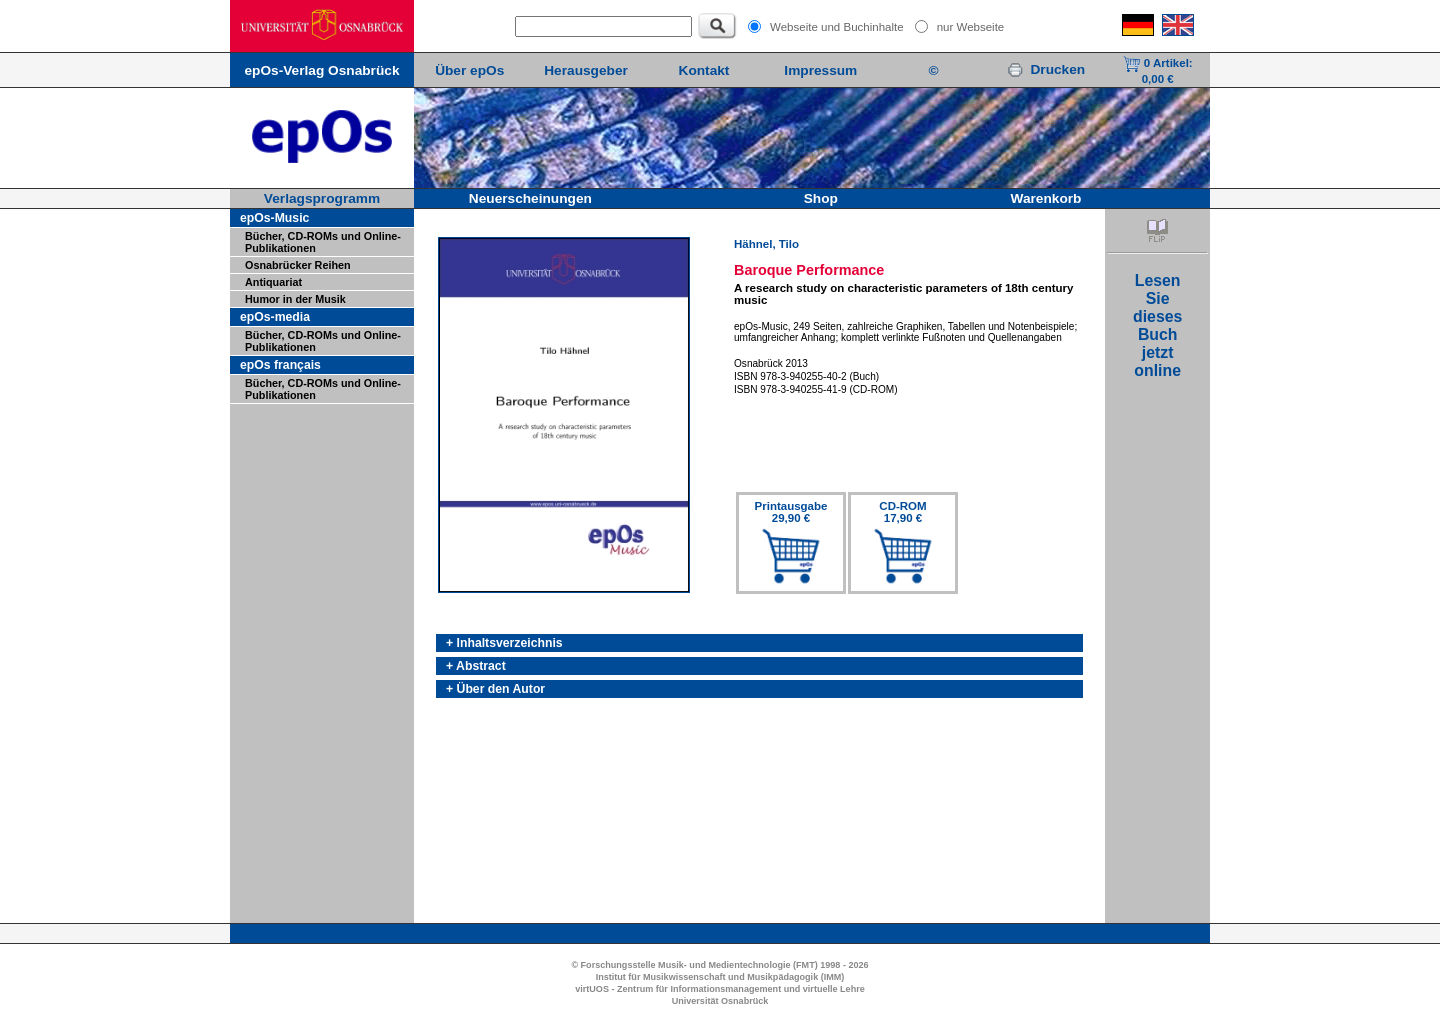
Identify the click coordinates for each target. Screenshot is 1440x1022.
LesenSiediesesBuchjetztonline (1157, 325)
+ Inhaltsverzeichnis (504, 643)
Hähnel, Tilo (766, 244)
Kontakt (704, 70)
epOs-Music (274, 218)
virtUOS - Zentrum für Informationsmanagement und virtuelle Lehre (720, 989)
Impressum (820, 70)
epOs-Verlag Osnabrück (321, 70)
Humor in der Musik (295, 299)
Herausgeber (586, 70)
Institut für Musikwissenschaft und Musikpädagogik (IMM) (720, 977)
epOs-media (275, 317)
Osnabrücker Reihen (298, 265)
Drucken (1046, 69)
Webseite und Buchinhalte (837, 27)
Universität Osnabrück (720, 1001)
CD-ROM (902, 512)
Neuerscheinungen (530, 198)
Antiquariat (273, 282)
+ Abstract (476, 666)
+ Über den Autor (495, 689)
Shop (821, 198)
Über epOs (469, 70)
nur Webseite (971, 27)
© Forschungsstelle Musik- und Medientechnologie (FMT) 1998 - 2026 (719, 965)
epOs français (280, 365)
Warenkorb (1046, 198)
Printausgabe (791, 512)
